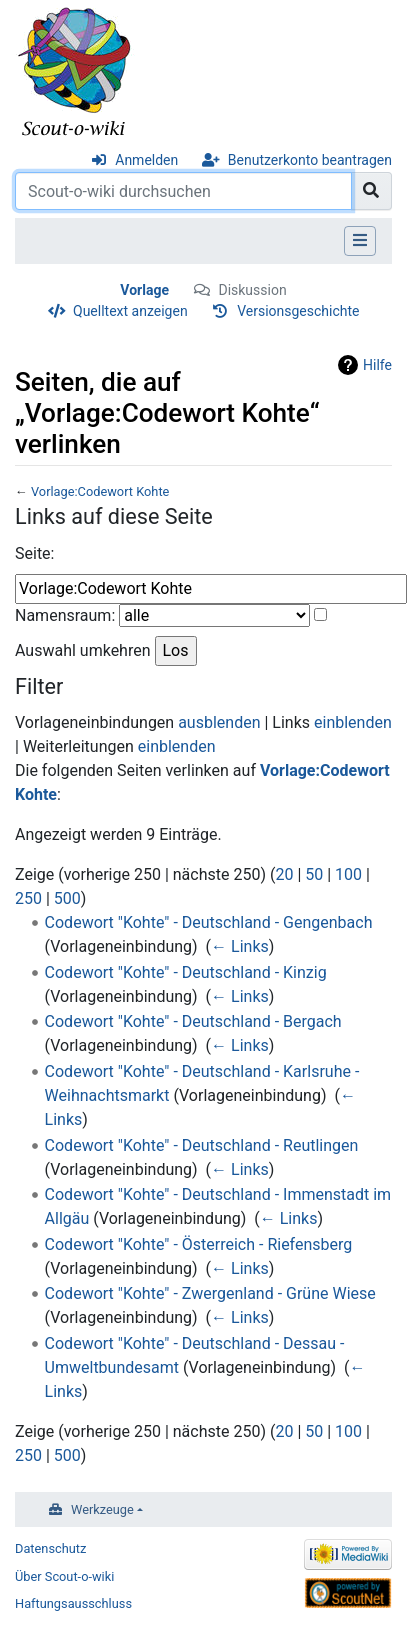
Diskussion (252, 290)
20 (284, 874)
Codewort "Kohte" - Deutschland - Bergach (193, 1021)
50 (314, 874)
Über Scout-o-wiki (64, 1576)
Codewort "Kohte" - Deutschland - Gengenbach (209, 922)
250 (28, 898)
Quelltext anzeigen (130, 311)
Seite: (34, 553)
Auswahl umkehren (83, 650)
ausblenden (219, 722)
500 (67, 898)
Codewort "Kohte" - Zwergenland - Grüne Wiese (210, 1293)
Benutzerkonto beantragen (310, 160)
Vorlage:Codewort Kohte (100, 491)
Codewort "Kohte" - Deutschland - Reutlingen (202, 1145)
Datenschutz (50, 1548)
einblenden (353, 722)
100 (348, 874)
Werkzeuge (102, 1509)
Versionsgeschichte (298, 311)
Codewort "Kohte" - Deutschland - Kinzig (186, 972)
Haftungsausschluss (73, 1603)
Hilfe (377, 365)
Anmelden (146, 160)
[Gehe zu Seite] (371, 191)
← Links (240, 946)
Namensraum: (65, 615)
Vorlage (144, 290)
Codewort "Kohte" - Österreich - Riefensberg (199, 1244)
